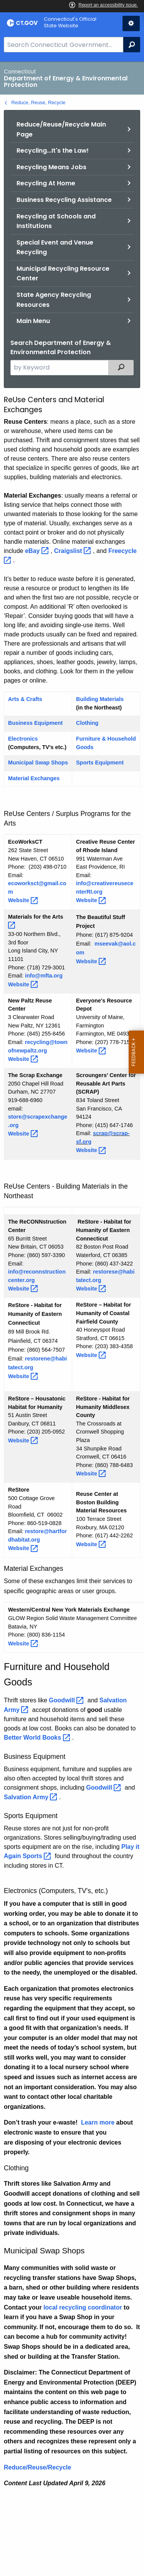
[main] (72, 1319)
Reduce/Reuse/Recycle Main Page (61, 129)
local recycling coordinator (82, 2307)
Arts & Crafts (25, 699)
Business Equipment (35, 723)
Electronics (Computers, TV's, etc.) (56, 1891)
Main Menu (33, 320)
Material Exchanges (34, 778)
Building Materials (100, 699)
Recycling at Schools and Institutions (56, 221)
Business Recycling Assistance (64, 199)
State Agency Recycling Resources (54, 299)
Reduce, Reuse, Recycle (39, 102)
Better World (38, 1737)
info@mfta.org (44, 975)
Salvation (31, 1797)
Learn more (97, 2122)
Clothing (87, 723)
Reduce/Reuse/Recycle (37, 2467)
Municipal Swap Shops (38, 762)
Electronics (23, 739)
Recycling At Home (46, 183)
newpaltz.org (30, 1050)
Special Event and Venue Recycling (55, 247)
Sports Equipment (100, 762)
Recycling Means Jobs (51, 167)
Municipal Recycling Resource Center (63, 273)
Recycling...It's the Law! (53, 150)
